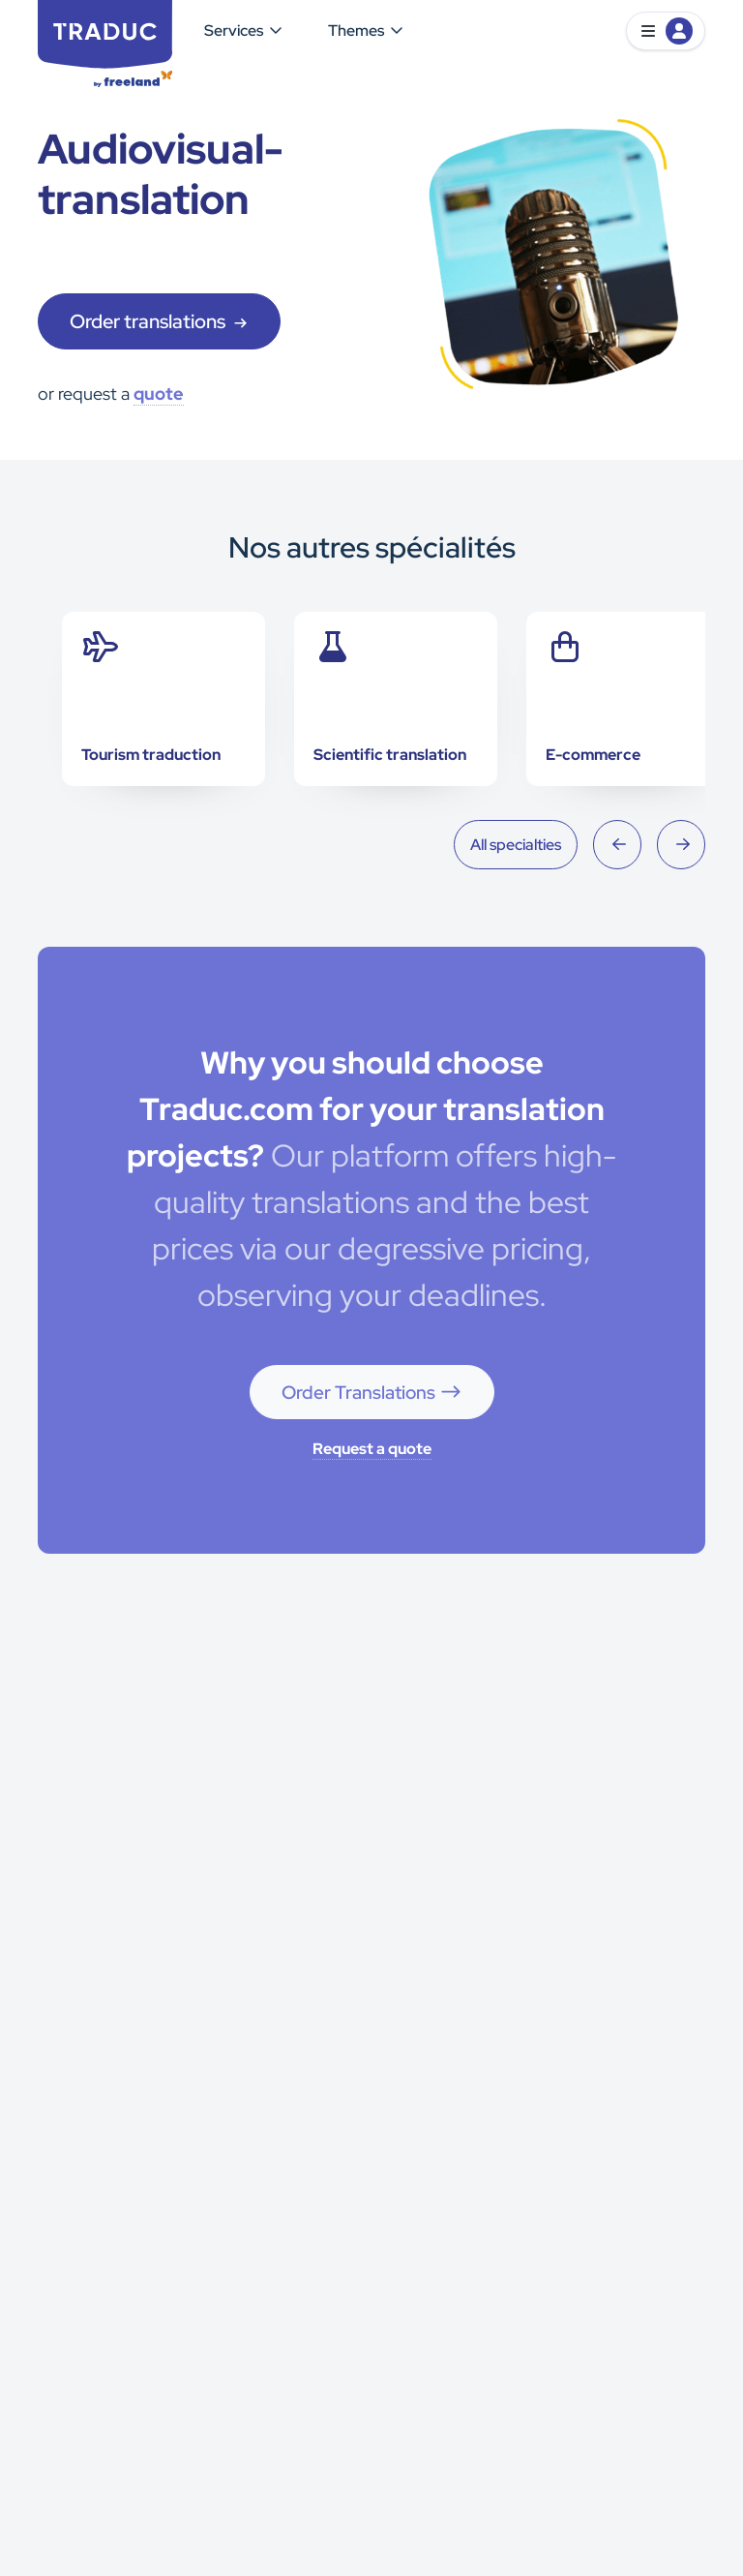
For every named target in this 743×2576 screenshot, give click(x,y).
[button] (665, 31)
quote (159, 393)
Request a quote (371, 1449)
